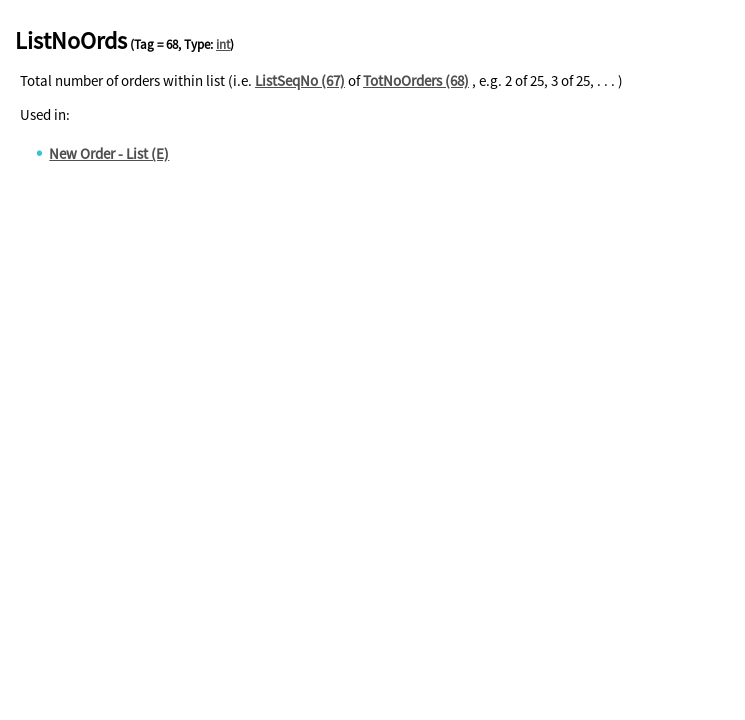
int (223, 44)
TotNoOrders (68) (416, 80)
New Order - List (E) (109, 153)
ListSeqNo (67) (300, 80)
